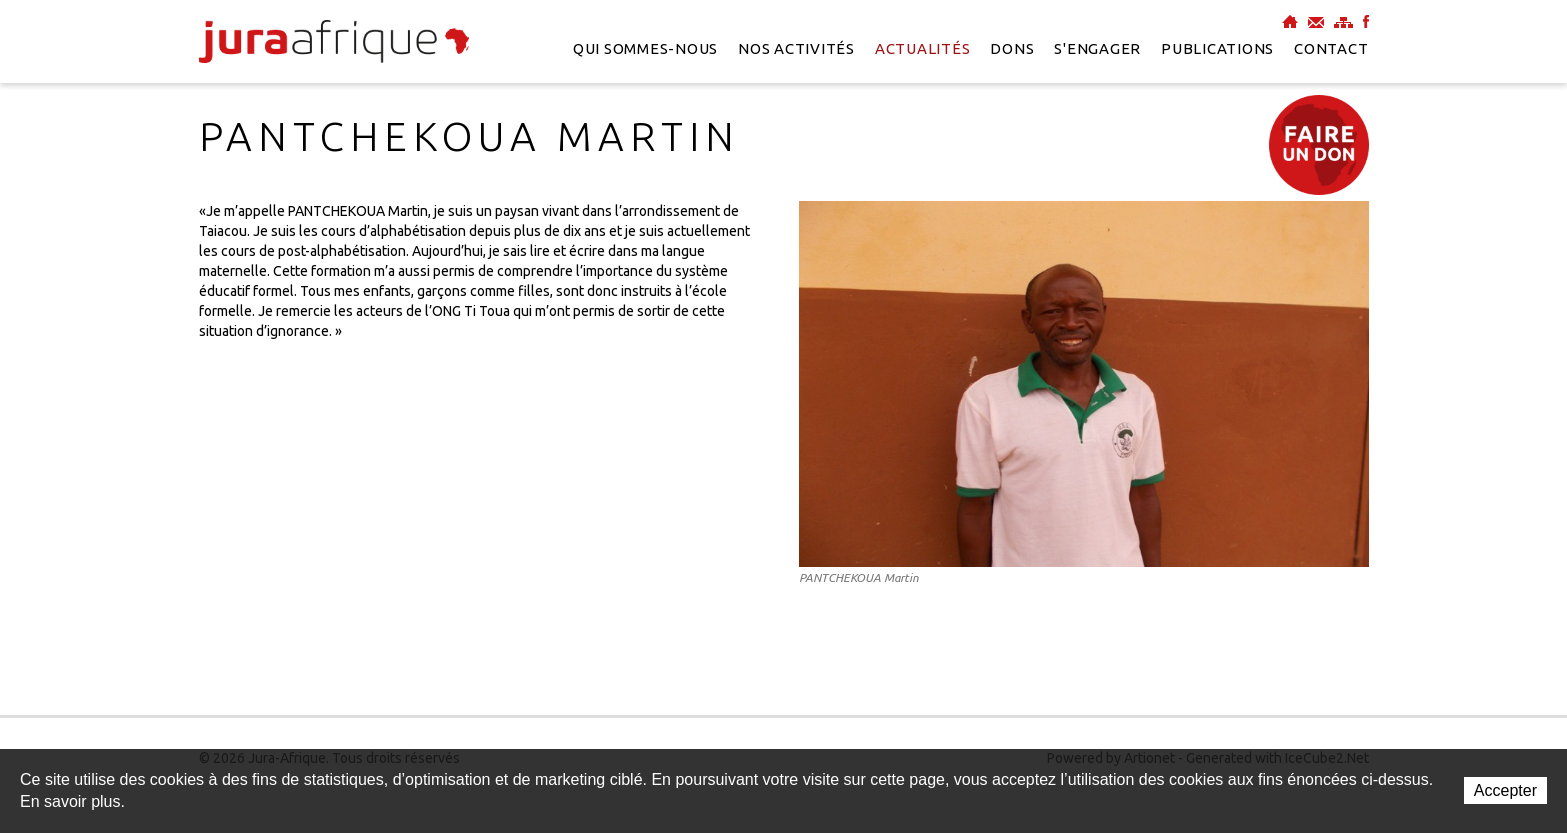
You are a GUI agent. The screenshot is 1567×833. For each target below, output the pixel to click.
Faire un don (1319, 145)
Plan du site (1343, 21)
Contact (1331, 48)
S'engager (1097, 48)
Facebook (1366, 21)
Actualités (923, 48)
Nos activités (796, 48)
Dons (1012, 48)
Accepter (1505, 790)
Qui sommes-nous (645, 48)
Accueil (1290, 21)
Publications (1217, 48)
